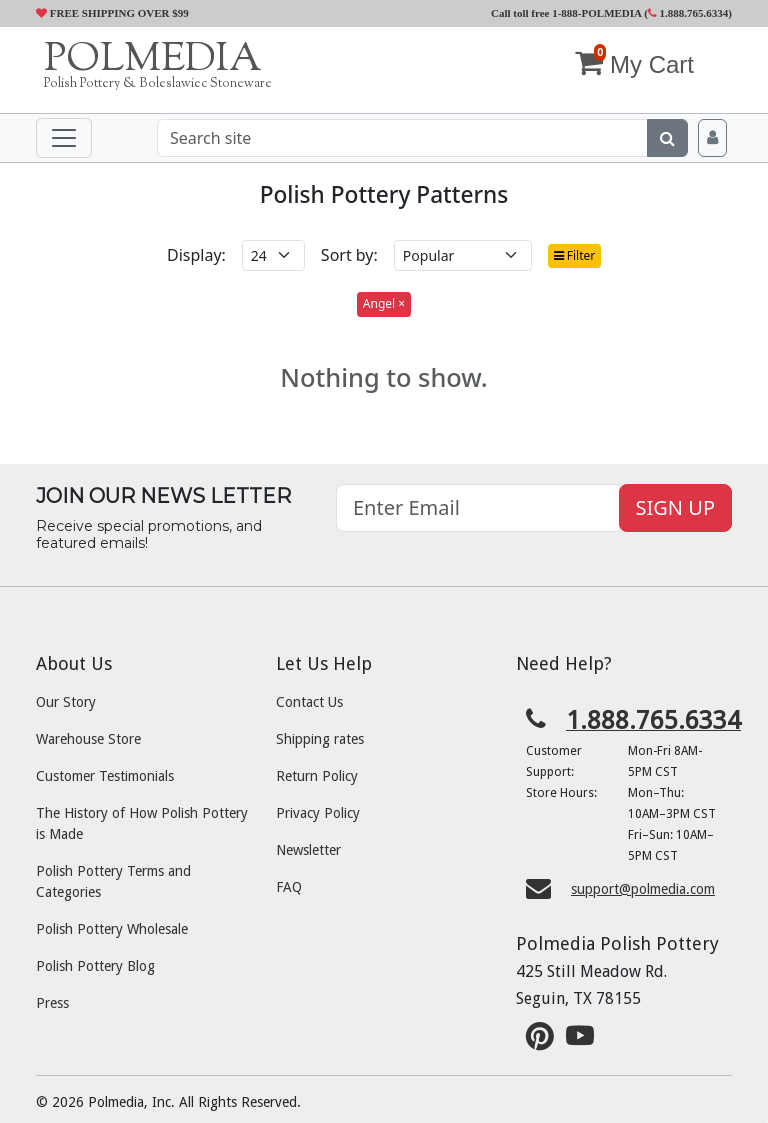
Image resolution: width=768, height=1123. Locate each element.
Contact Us (309, 702)
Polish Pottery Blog (95, 966)
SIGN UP (675, 507)
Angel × (384, 303)
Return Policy (317, 776)
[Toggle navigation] (64, 138)
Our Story (66, 702)
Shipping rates (320, 739)
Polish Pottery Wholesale (112, 929)
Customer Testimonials (105, 776)
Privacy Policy (318, 813)
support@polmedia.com (643, 889)
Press (52, 1003)
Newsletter (308, 850)
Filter (575, 255)
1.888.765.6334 (688, 13)
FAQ (289, 887)
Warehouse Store (88, 739)
